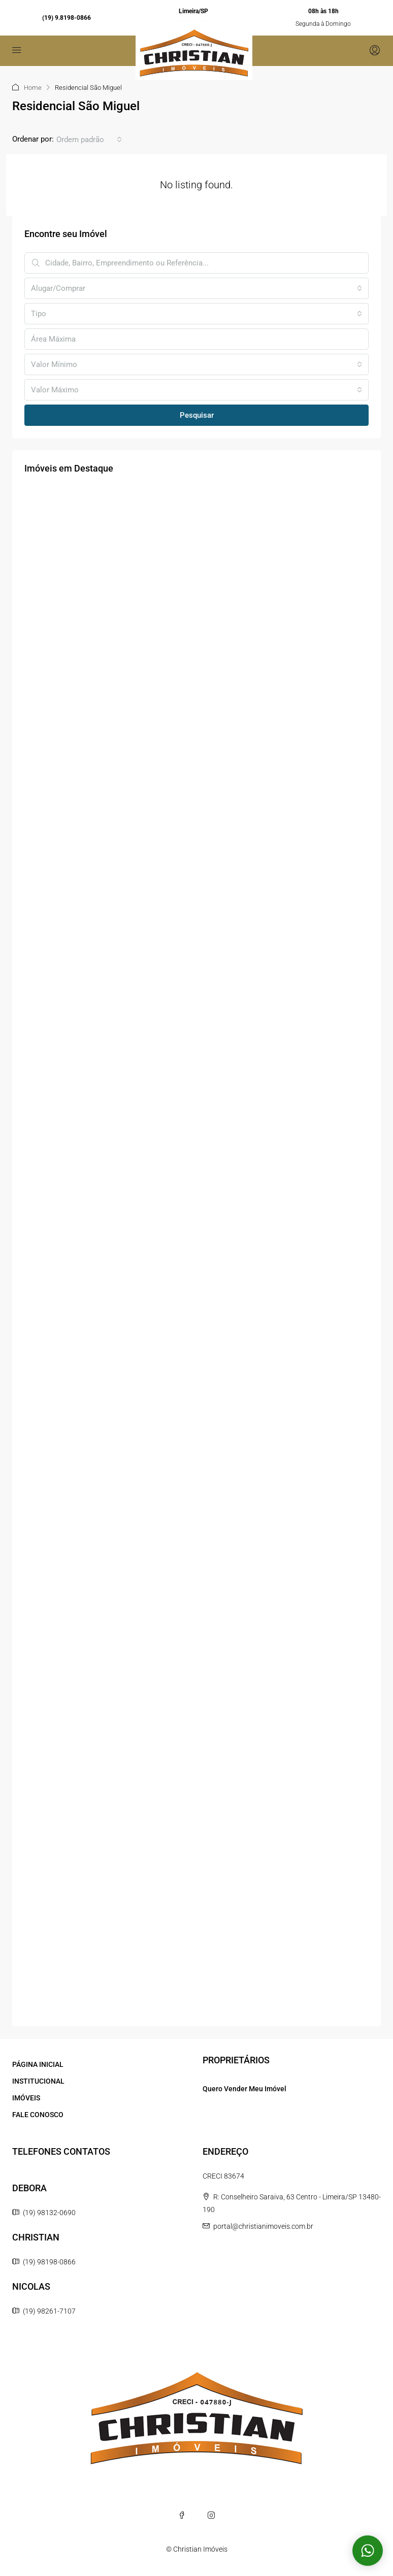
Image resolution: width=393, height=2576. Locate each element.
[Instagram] (211, 2515)
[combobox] (89, 139)
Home (33, 87)
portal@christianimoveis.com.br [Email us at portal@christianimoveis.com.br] (263, 2226)
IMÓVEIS (26, 2098)
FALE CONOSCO (37, 2115)
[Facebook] (181, 2515)
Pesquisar (197, 415)
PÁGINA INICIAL (37, 2064)
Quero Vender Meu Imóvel (244, 2089)
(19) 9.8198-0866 (66, 17)
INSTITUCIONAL (38, 2081)
